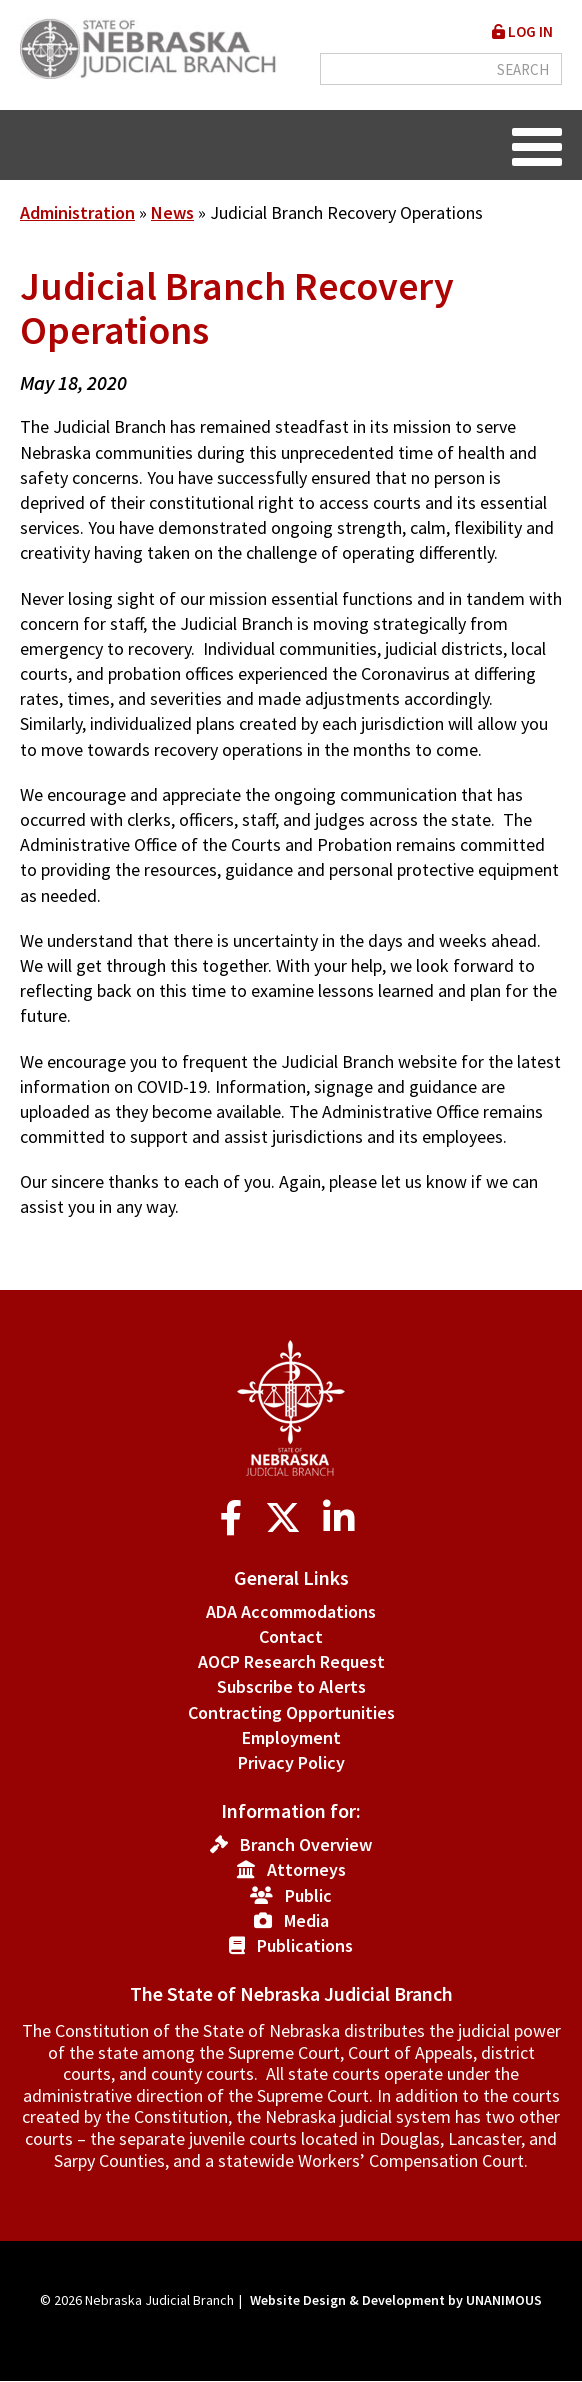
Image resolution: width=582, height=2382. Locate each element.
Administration (77, 212)
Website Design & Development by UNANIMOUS (396, 2300)
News (172, 212)
